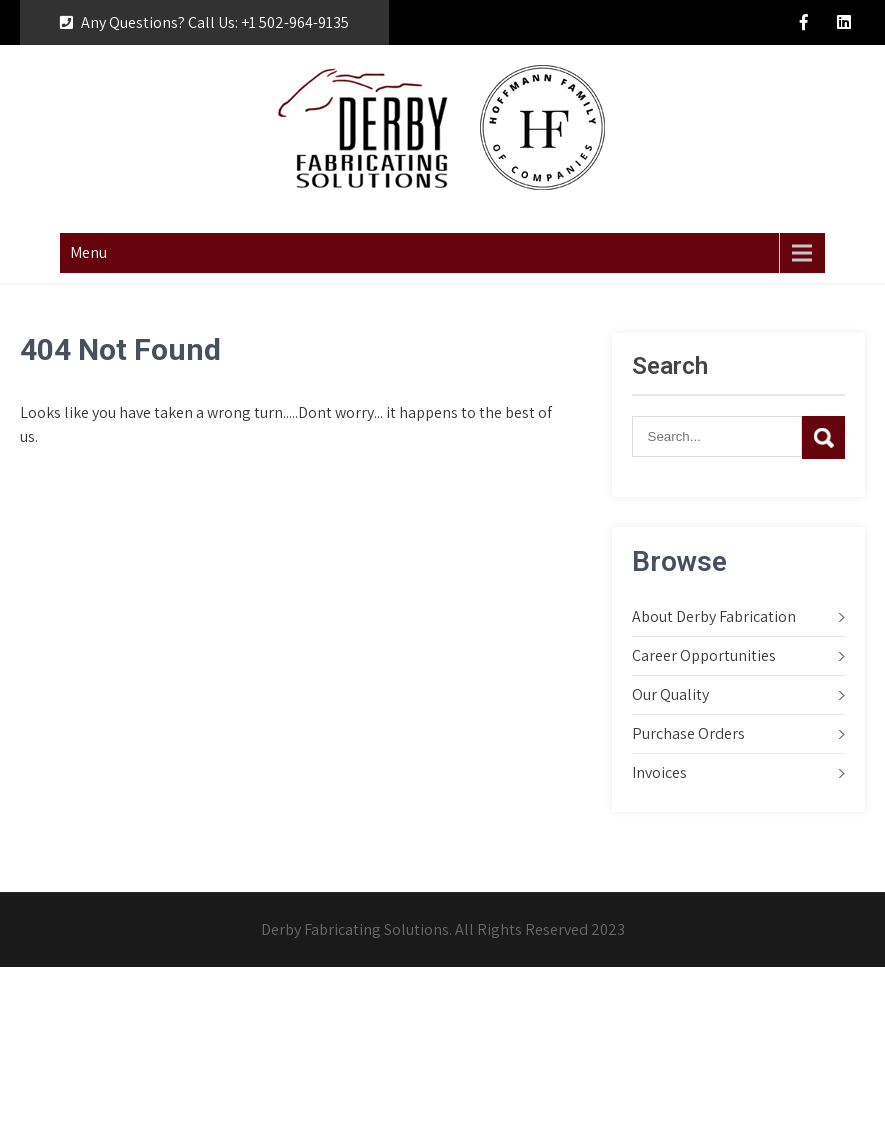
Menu (88, 252)
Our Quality (670, 694)
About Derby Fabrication (714, 616)
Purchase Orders (688, 733)
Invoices (659, 772)
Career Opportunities (704, 655)
